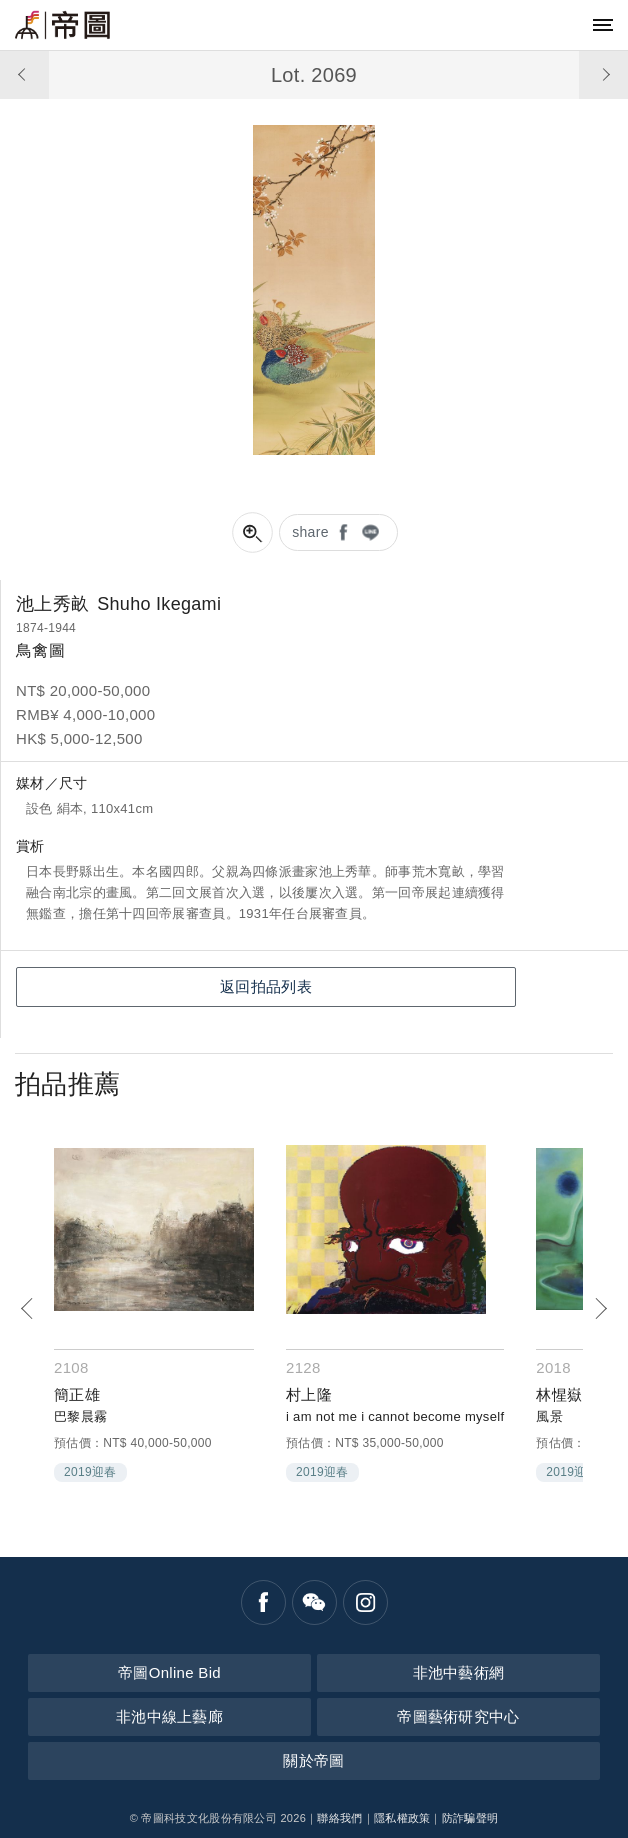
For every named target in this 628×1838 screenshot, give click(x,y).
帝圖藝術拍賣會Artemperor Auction (62, 25)
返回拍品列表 (266, 986)
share (310, 532)
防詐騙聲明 (470, 1818)
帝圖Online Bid (169, 1672)
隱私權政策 (402, 1818)
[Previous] (27, 1308)
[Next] (600, 1308)
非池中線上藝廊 (169, 1716)
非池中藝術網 (459, 1672)
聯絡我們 (339, 1818)
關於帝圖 (313, 1760)
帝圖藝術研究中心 (458, 1716)
